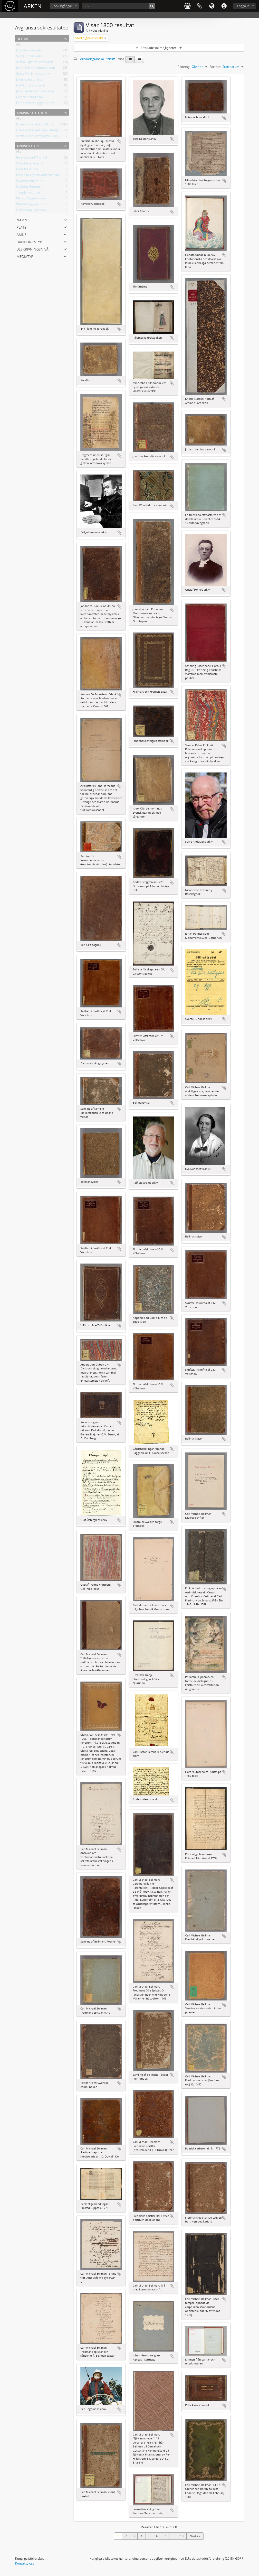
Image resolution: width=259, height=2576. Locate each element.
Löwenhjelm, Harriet (31, 181)
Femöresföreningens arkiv (35, 104)
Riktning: (184, 67)
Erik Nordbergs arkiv (31, 86)
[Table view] (139, 59)
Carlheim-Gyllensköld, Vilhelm (37, 176)
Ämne (22, 234)
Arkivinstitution (32, 112)
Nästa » (195, 2536)
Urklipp (199, 6)
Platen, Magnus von (30, 199)
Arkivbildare (28, 145)
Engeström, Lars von (31, 211)
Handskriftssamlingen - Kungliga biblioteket (47, 131)
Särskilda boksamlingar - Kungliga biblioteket (48, 137)
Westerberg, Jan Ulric (31, 205)
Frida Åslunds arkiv (29, 51)
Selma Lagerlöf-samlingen (34, 63)
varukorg (187, 6)
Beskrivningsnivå (32, 248)
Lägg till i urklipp (119, 141)
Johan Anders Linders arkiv (35, 92)
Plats (21, 226)
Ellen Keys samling (29, 80)
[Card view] (130, 59)
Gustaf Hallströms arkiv (33, 74)
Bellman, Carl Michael (31, 158)
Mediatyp (25, 256)
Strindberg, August (29, 164)
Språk (212, 6)
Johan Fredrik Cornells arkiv (36, 68)
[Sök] (118, 6)
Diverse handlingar (29, 98)
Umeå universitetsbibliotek (35, 125)
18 (181, 2536)
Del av (22, 38)
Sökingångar (63, 6)
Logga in (243, 6)
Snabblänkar (224, 6)
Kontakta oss (24, 2563)
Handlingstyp (29, 241)
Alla (18, 45)
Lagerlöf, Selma (27, 170)
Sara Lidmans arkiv (29, 57)
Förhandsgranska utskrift (94, 59)
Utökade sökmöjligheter (159, 48)
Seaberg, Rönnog (28, 187)
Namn (22, 219)
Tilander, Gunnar (28, 193)
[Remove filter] (105, 38)
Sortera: (215, 67)
